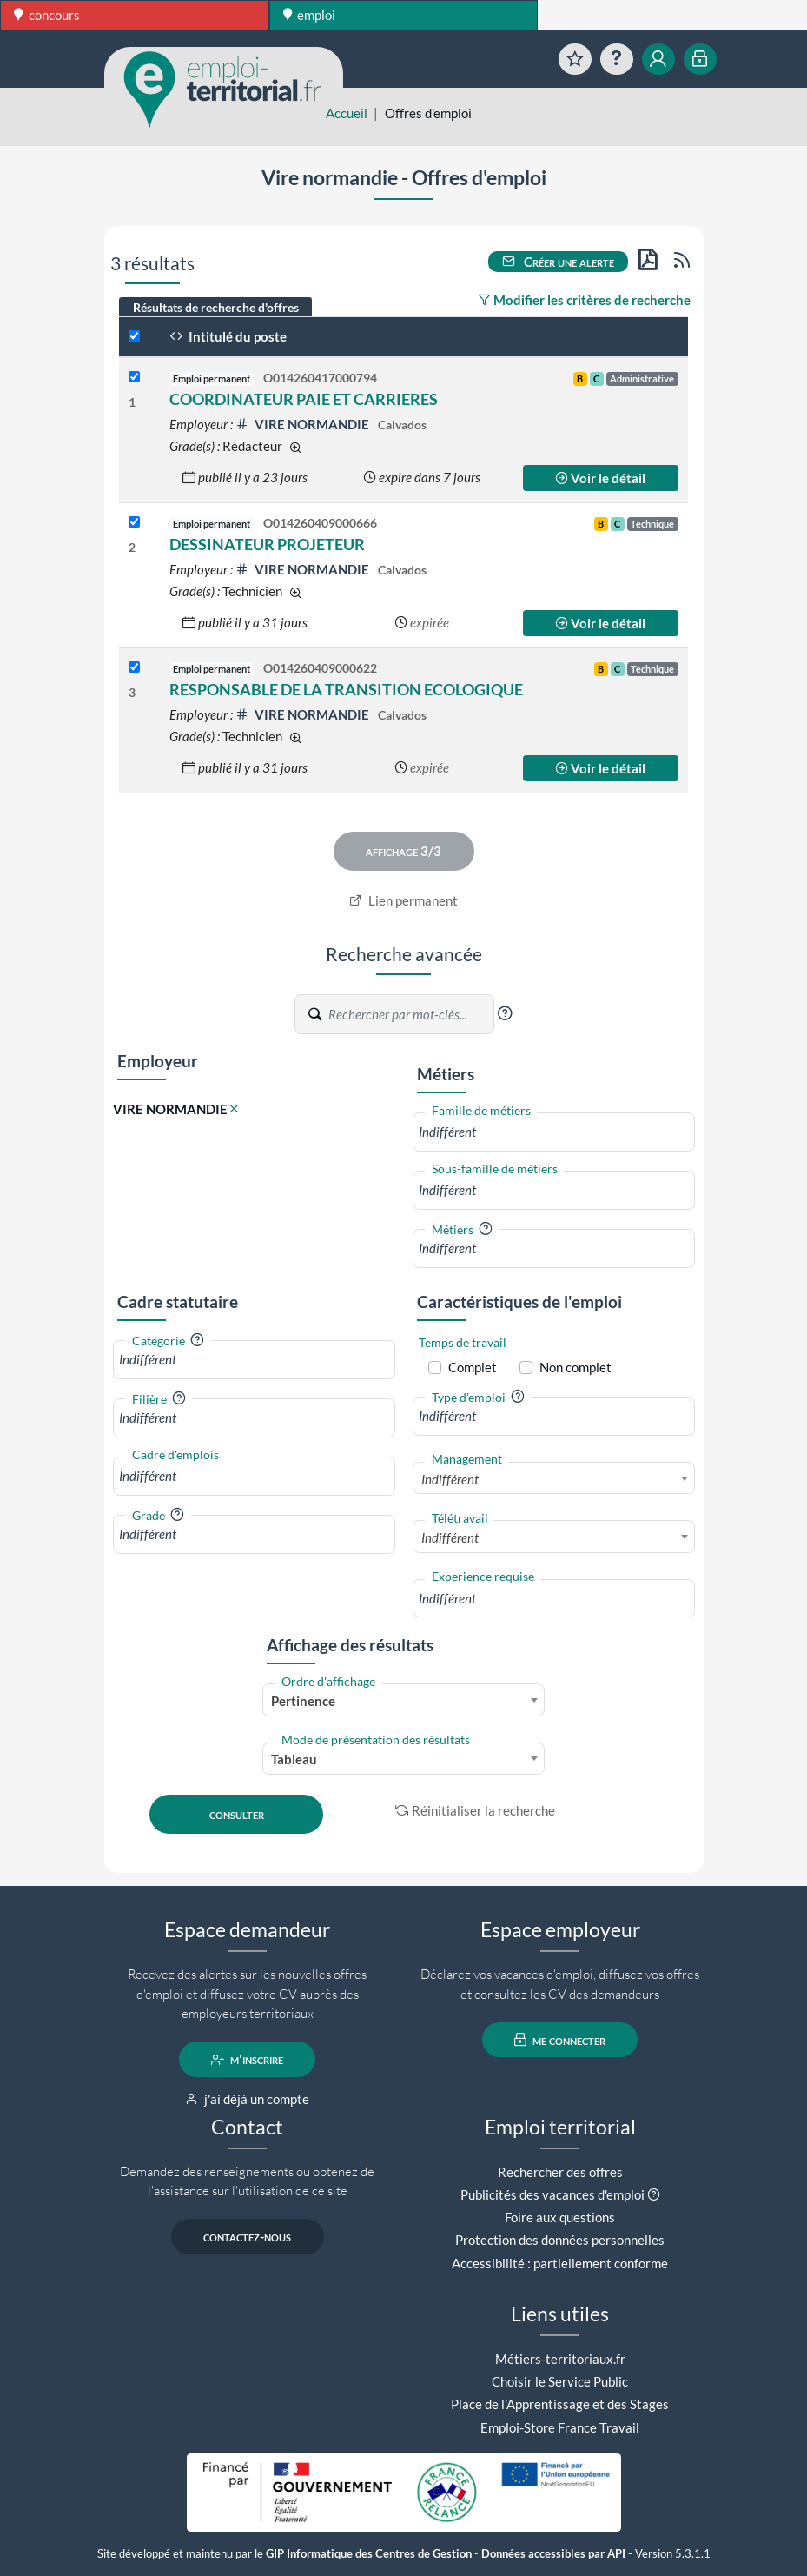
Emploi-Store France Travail (559, 2427)
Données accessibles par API (553, 2553)
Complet (472, 1367)
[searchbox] (554, 1132)
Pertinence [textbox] (303, 1701)
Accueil (346, 113)
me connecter (559, 2040)
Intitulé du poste (228, 336)
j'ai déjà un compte (247, 2099)
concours (47, 15)
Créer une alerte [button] (558, 261)
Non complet (575, 1367)
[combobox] (553, 1132)
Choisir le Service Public (560, 2381)
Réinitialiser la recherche (475, 1810)
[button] (505, 1013)
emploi (309, 15)
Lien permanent (403, 900)
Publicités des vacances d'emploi (552, 2194)
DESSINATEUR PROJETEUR (267, 544)
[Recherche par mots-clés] (410, 1014)
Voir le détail (600, 478)
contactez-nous (247, 2237)
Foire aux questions (560, 2217)
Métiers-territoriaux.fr (560, 2359)
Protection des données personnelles (560, 2239)
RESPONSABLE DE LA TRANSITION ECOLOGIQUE (346, 689)
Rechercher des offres (560, 2172)
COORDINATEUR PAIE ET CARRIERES (303, 398)
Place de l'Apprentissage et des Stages (560, 2404)
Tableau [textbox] (294, 1759)
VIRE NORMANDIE (303, 424)
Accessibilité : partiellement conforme (560, 2263)
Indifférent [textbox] (450, 1479)
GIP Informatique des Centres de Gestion (369, 2553)
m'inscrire (247, 2060)
